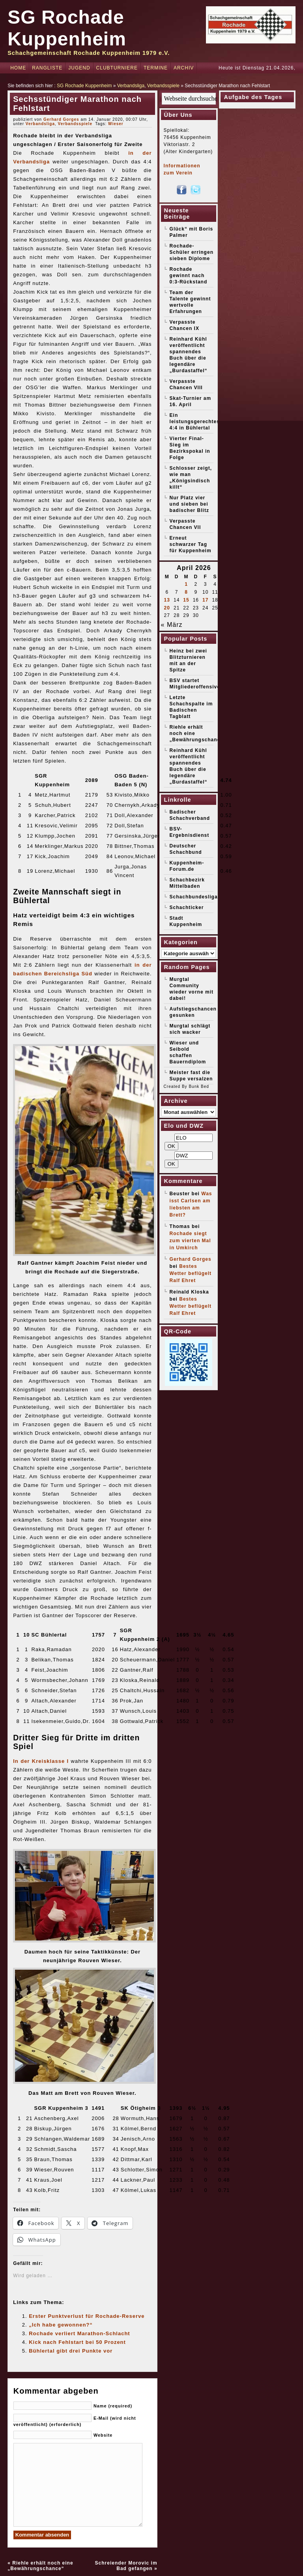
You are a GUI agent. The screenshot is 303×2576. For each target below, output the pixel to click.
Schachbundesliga (194, 897)
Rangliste (47, 68)
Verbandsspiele (163, 85)
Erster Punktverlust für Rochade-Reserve (86, 2316)
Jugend (79, 68)
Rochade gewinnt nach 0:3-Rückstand (189, 275)
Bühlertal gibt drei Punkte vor (70, 2351)
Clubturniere (117, 68)
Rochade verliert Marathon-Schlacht (79, 2333)
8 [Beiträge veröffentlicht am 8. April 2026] (186, 592)
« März (172, 624)
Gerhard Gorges (61, 119)
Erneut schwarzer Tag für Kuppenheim (190, 544)
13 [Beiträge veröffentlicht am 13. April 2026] (167, 600)
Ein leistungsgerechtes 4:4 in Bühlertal (195, 421)
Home (18, 68)
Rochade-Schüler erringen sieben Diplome (191, 252)
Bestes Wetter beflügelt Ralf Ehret (190, 1273)
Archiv (184, 68)
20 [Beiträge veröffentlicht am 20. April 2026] (167, 608)
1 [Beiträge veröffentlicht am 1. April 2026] (186, 584)
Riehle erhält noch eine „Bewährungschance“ (40, 2565)
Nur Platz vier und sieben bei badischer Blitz (189, 504)
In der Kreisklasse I (41, 1761)
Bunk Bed (199, 1086)
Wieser (115, 124)
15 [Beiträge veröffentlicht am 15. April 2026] (186, 600)
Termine (156, 68)
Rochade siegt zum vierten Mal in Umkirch (190, 1241)
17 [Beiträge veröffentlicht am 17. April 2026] (205, 600)
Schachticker (187, 907)
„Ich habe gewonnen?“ (61, 2325)
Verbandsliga (130, 85)
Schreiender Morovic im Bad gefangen (126, 2565)
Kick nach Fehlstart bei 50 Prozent (77, 2342)
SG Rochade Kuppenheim (84, 85)
